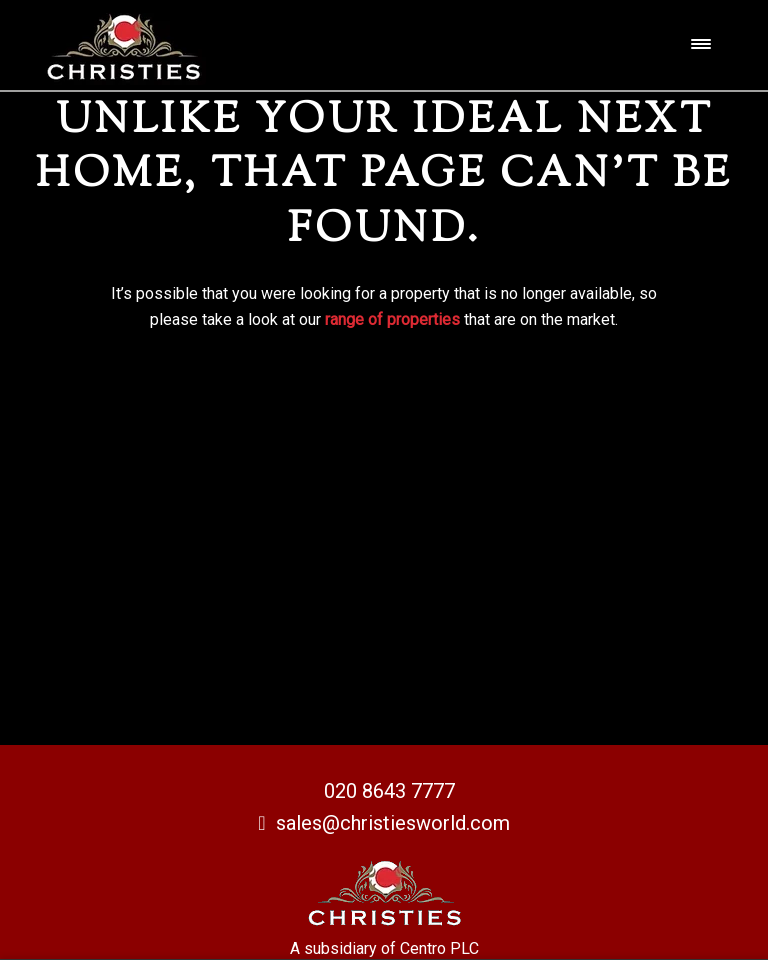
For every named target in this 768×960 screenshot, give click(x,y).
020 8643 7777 (389, 791)
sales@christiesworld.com (383, 823)
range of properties (392, 319)
